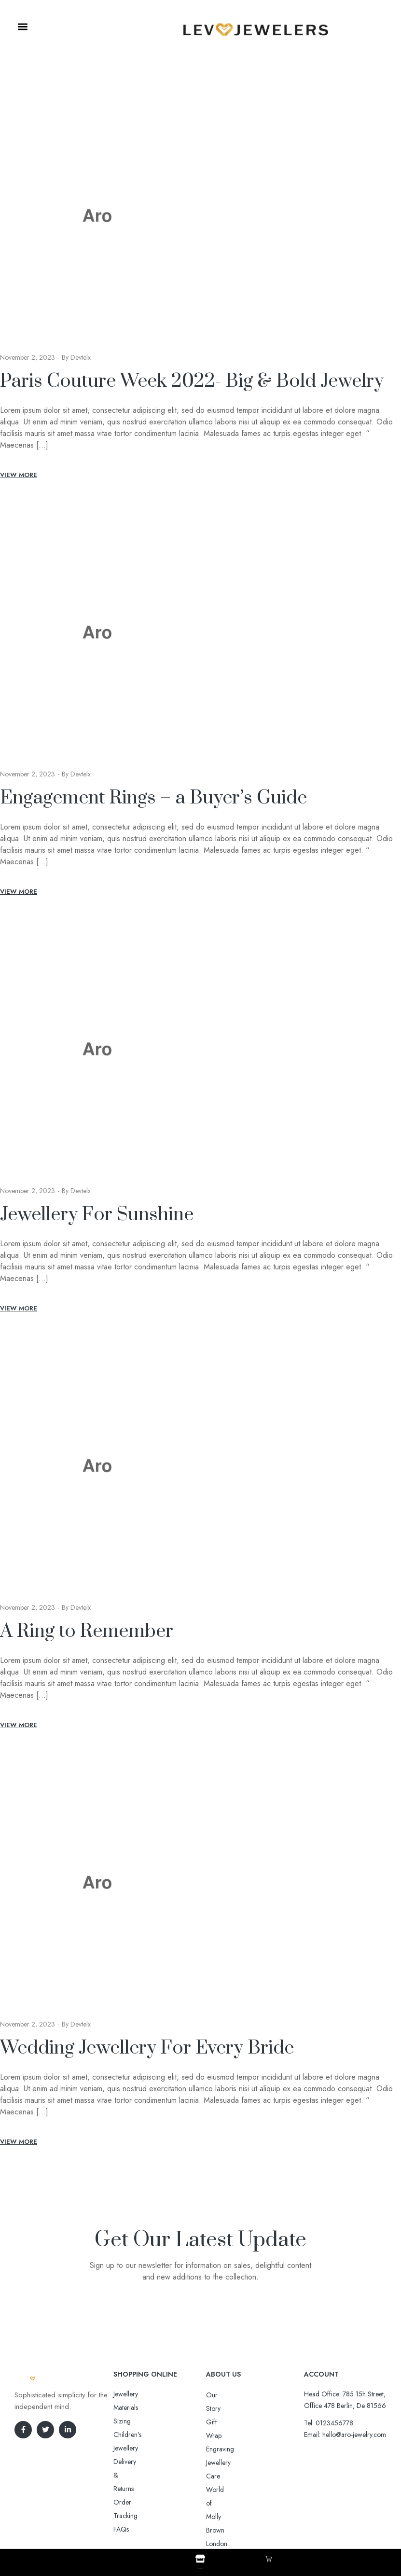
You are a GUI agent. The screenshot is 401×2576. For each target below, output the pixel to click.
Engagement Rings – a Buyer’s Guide (153, 798)
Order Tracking (135, 2434)
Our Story (220, 2395)
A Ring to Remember (86, 1631)
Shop (200, 2567)
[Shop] (200, 2558)
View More (18, 475)
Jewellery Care (226, 2435)
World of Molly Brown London (249, 2449)
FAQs (121, 2448)
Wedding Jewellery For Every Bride (147, 2048)
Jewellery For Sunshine (97, 1214)
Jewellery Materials (139, 2394)
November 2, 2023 (27, 357)
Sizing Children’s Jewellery (150, 2407)
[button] (22, 27)
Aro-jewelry (196, 2519)
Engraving (220, 2422)
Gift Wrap (220, 2408)
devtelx (80, 357)
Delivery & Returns (139, 2421)
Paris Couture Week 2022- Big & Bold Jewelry (192, 381)
